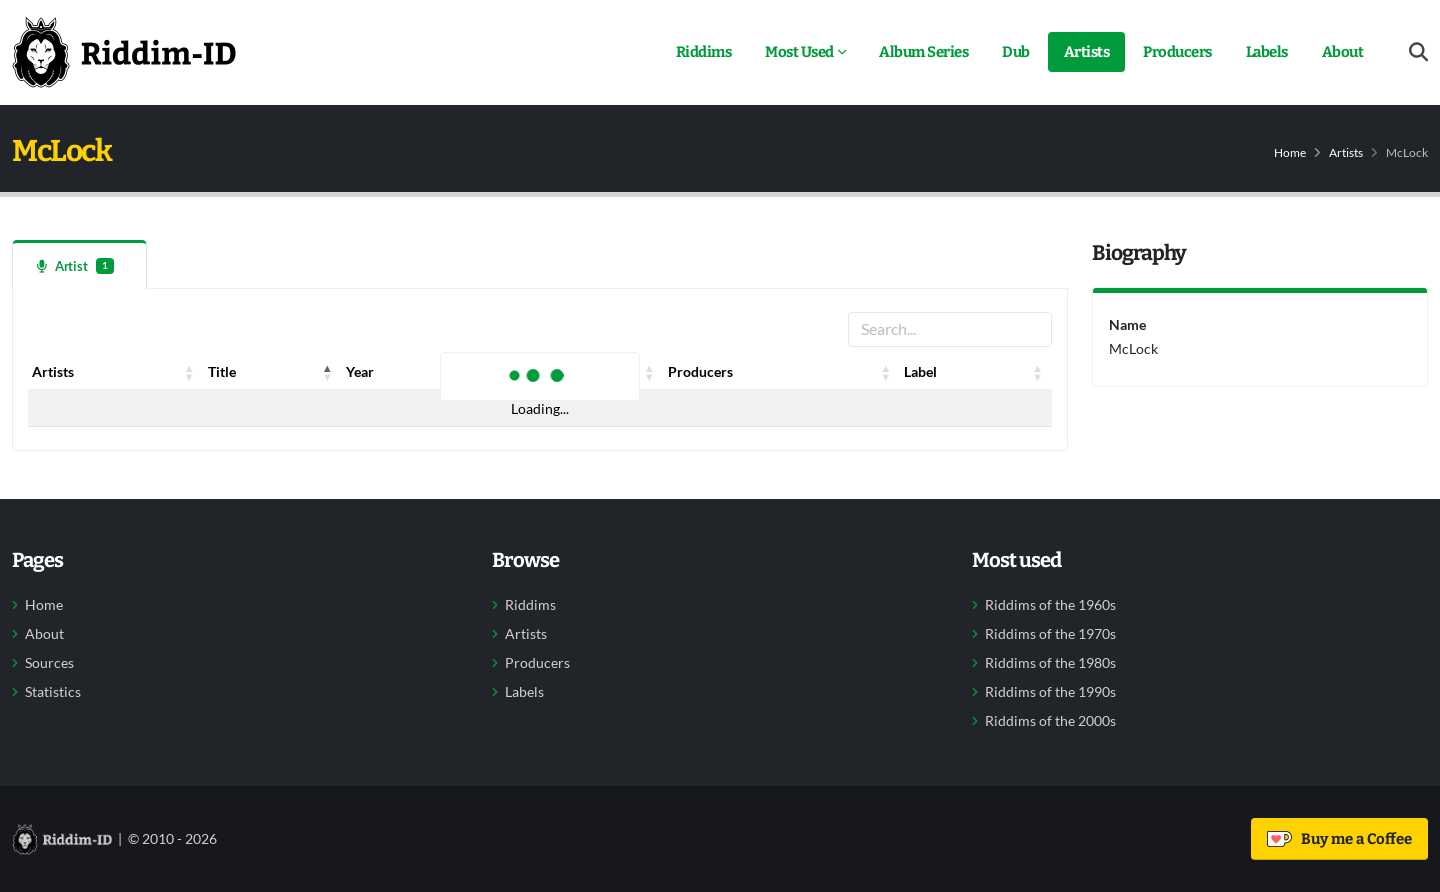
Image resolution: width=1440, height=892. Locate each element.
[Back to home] (124, 52)
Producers (1177, 52)
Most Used (799, 52)
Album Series (923, 52)
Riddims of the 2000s (1050, 721)
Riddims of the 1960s (1050, 605)
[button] (190, 372)
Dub (1016, 52)
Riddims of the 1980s (1050, 663)
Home (1290, 152)
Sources (49, 663)
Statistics (53, 692)
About (1343, 52)
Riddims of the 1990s (1050, 692)
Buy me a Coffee (1339, 839)
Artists (1087, 52)
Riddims (704, 52)
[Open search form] (1418, 52)
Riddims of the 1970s (1050, 634)
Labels (1267, 52)
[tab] (79, 264)
